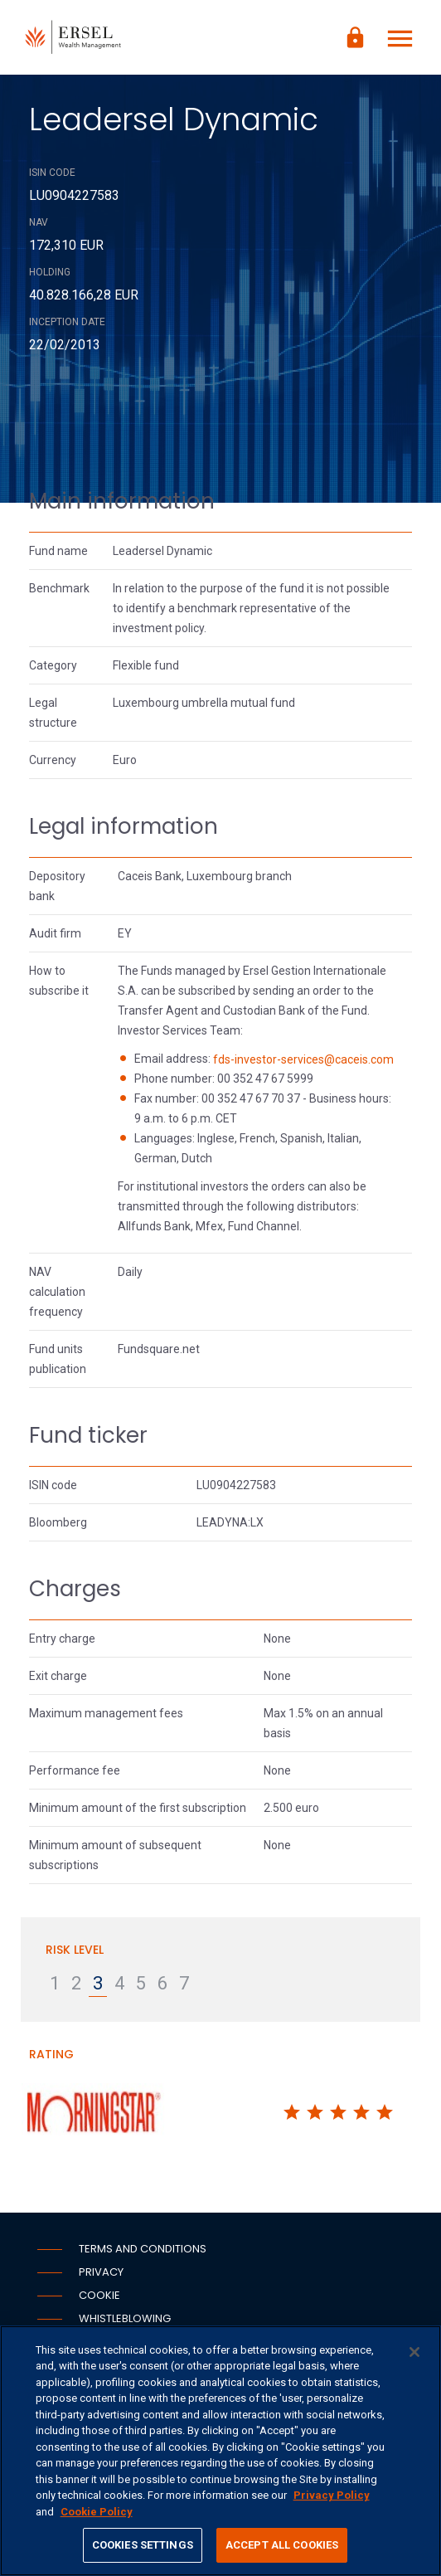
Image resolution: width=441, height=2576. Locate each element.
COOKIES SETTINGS (142, 2545)
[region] (220, 2450)
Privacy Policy (331, 2495)
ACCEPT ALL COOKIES (281, 2545)
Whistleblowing (125, 2318)
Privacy (101, 2272)
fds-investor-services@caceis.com (303, 1059)
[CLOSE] (414, 2352)
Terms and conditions (142, 2249)
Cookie (99, 2295)
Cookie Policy (97, 2511)
